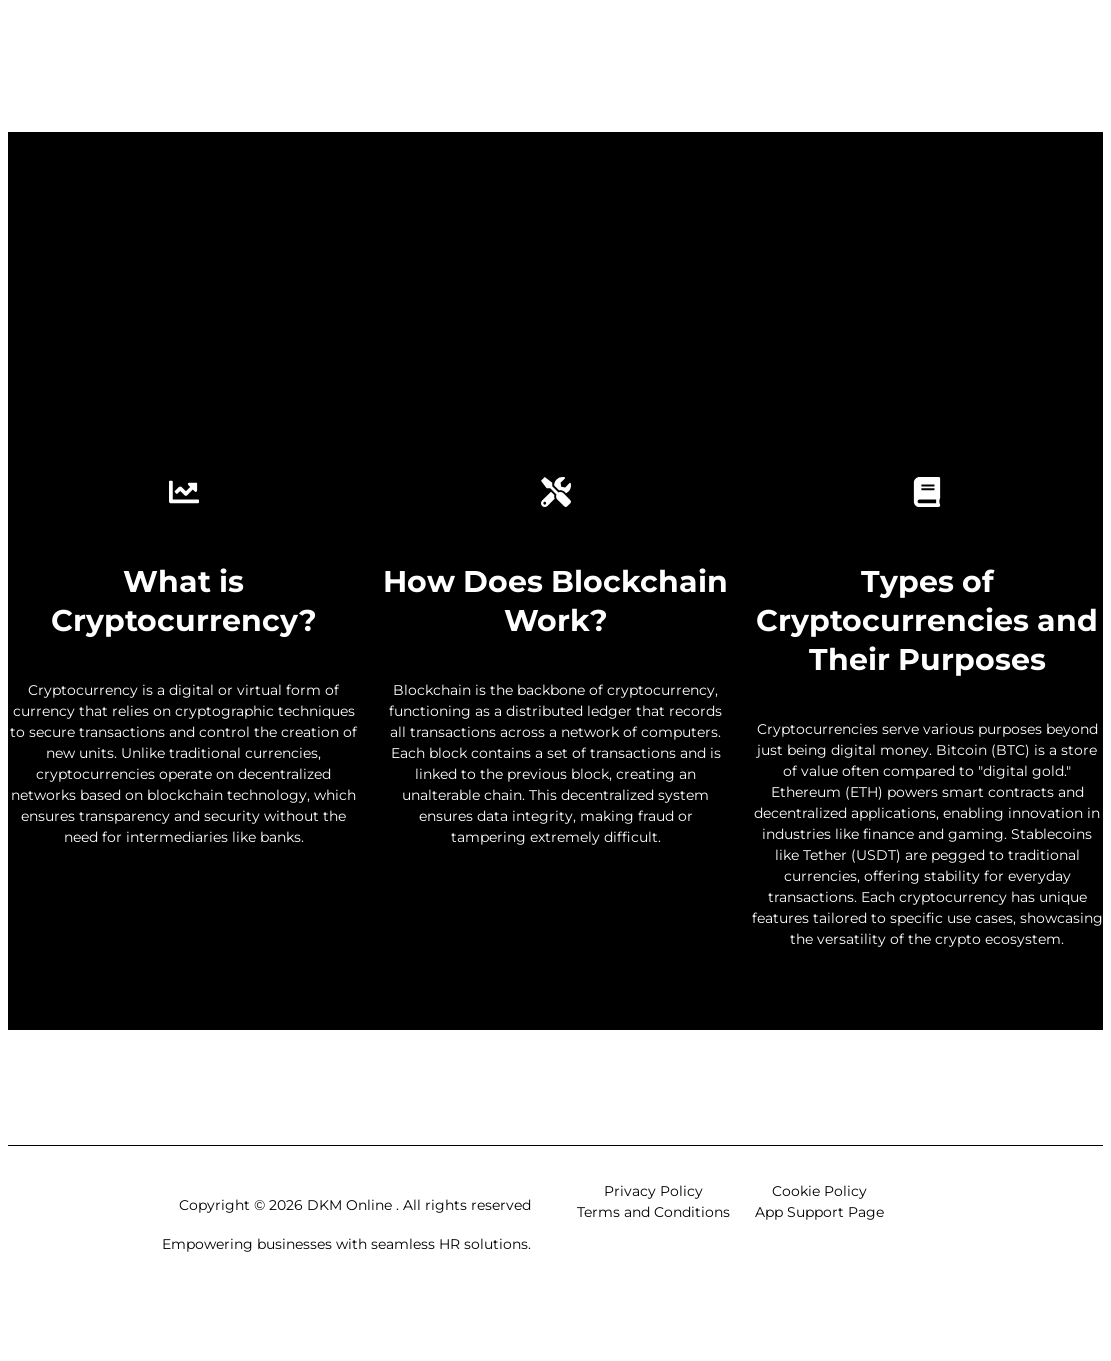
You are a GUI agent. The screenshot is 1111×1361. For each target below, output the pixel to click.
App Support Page (819, 1212)
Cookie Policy (819, 1191)
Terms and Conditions (653, 1212)
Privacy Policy (653, 1191)
